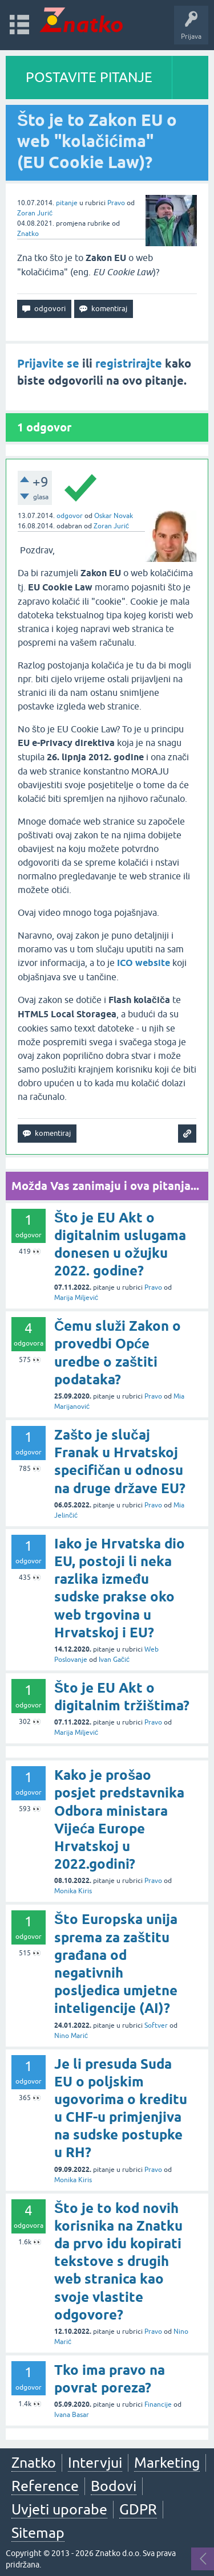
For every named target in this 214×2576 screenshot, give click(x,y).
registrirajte (128, 363)
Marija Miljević (76, 1298)
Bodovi (113, 2486)
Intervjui (95, 2463)
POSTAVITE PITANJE (89, 77)
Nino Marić (71, 2036)
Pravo (116, 203)
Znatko (28, 234)
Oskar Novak (113, 516)
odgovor (69, 516)
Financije (158, 2404)
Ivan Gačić (114, 1660)
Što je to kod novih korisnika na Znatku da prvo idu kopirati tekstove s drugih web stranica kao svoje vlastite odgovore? (118, 2261)
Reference (45, 2486)
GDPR (138, 2509)
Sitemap (37, 2533)
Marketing (167, 2463)
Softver (156, 2025)
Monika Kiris (73, 1891)
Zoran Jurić (35, 213)
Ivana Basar (71, 2415)
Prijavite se (48, 363)
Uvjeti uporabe (59, 2509)
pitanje (67, 203)
